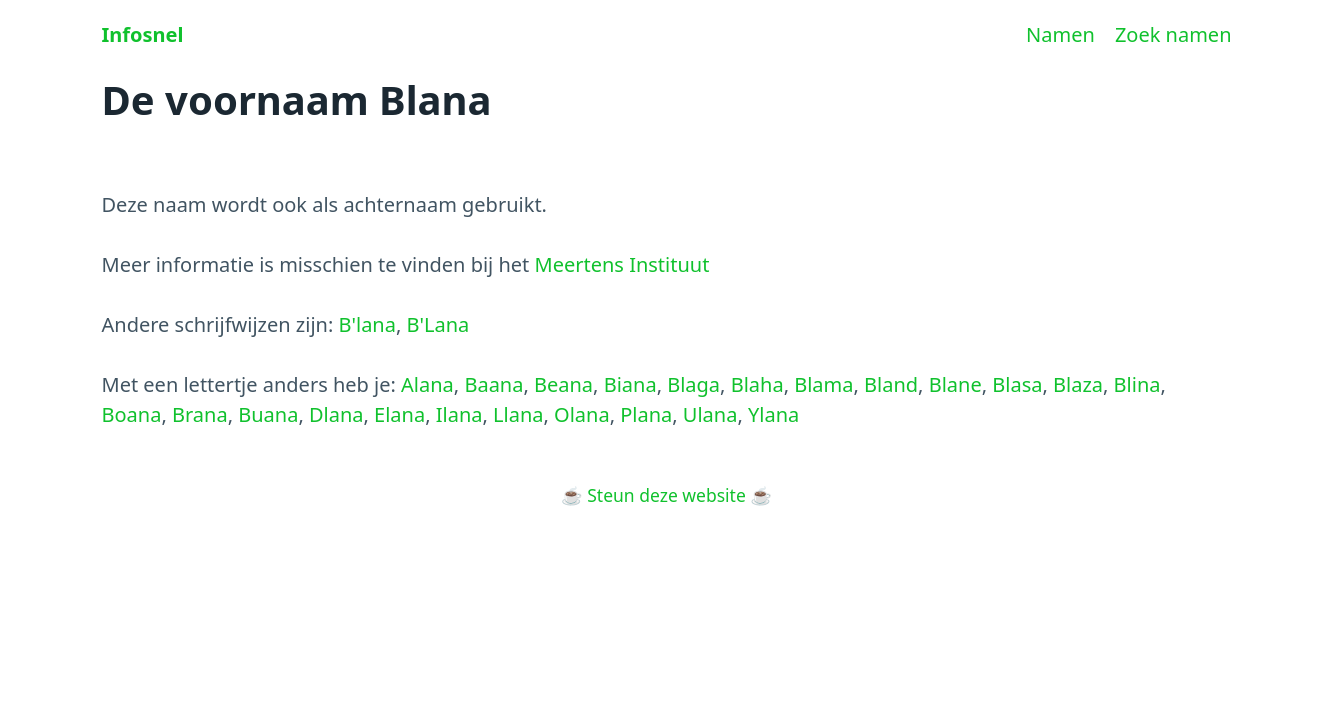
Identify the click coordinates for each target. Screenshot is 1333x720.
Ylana (773, 414)
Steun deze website (666, 495)
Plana (646, 414)
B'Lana (438, 324)
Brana (200, 414)
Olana (582, 414)
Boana (132, 414)
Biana (630, 384)
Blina (1137, 384)
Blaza (1078, 384)
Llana (518, 414)
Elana (399, 414)
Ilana (459, 414)
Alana (427, 384)
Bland (891, 384)
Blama (823, 384)
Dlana (336, 414)
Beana (563, 384)
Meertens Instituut (622, 264)
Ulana (710, 414)
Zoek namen (1173, 34)
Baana (493, 384)
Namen (1060, 34)
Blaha (757, 384)
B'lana (366, 324)
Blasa (1017, 384)
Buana (268, 414)
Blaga (693, 384)
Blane (955, 384)
